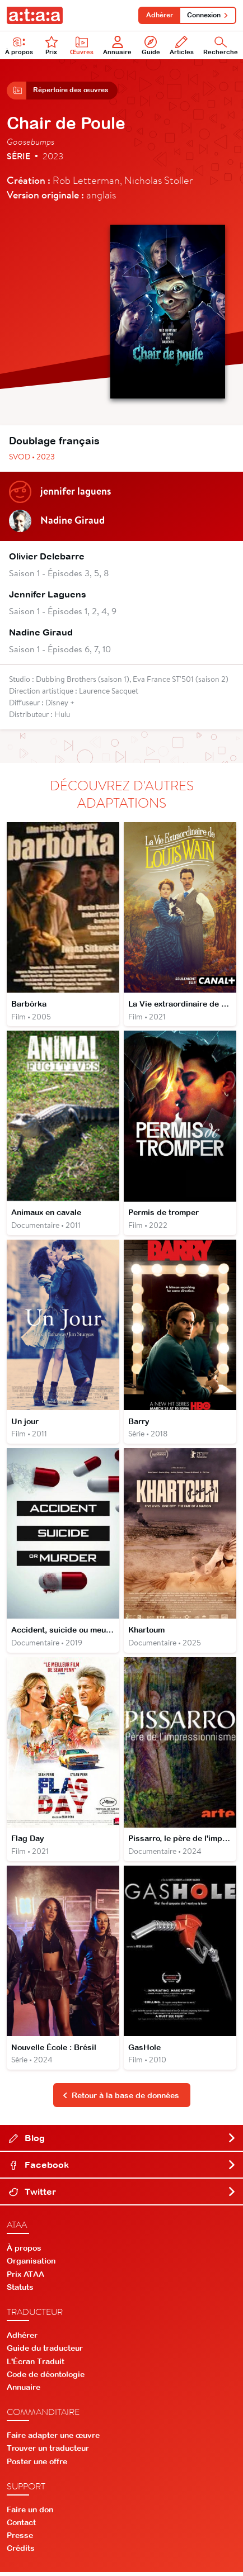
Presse (20, 2539)
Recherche (220, 45)
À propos (19, 45)
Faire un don (30, 2513)
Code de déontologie (46, 2378)
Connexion (207, 15)
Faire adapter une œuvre (53, 2439)
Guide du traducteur (45, 2352)
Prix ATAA (25, 2278)
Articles (182, 45)
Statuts (20, 2291)
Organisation (31, 2265)
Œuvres (82, 45)
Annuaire (117, 45)
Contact (21, 2526)
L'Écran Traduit (35, 2365)
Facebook (122, 2169)
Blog (122, 2142)
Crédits (21, 2552)
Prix (51, 45)
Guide (151, 45)
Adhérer (158, 15)
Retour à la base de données (121, 2099)
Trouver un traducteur (48, 2452)
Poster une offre (37, 2465)
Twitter (122, 2196)
